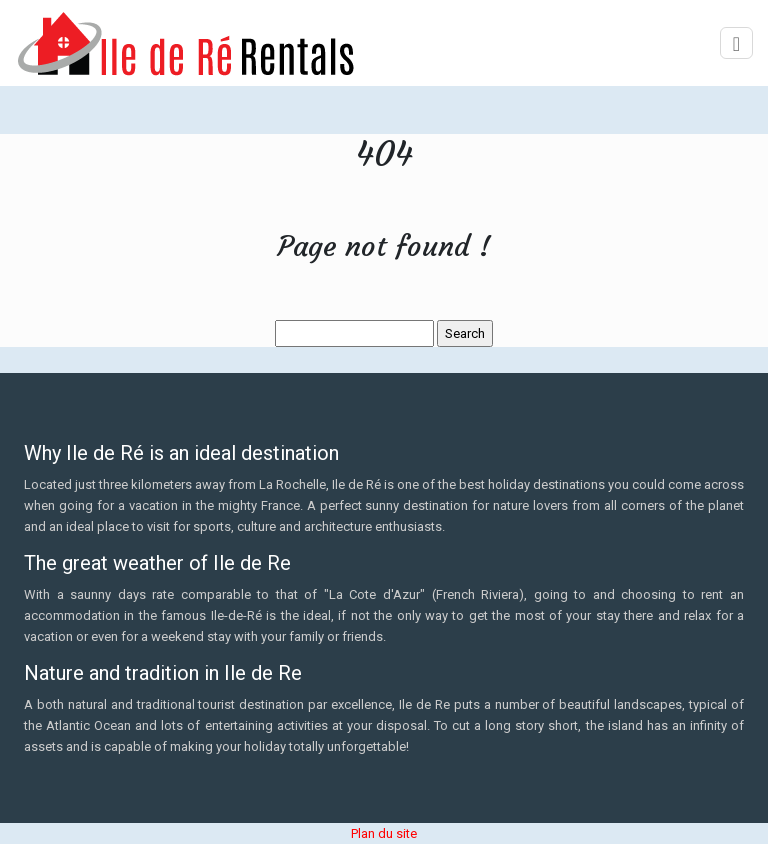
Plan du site (384, 833)
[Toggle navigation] (736, 43)
